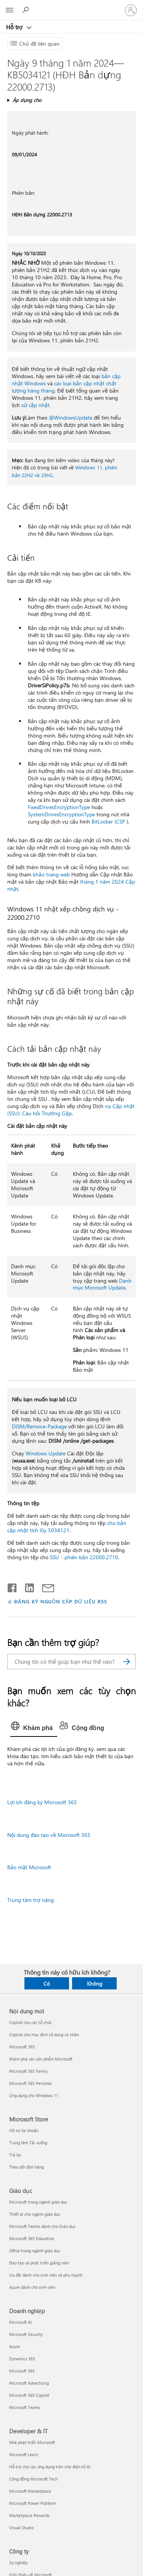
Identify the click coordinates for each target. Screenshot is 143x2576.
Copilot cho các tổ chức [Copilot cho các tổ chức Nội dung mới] (30, 2022)
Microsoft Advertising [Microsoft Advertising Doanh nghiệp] (29, 2383)
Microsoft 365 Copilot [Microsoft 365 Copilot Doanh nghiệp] (29, 2395)
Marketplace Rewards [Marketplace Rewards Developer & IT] (29, 2515)
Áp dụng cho (27, 100)
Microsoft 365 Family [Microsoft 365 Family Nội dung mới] (28, 2071)
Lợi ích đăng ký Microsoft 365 (42, 1802)
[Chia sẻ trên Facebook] (12, 1586)
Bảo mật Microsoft (29, 1867)
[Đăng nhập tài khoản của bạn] (131, 10)
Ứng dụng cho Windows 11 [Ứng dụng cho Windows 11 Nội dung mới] (33, 2095)
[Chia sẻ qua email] (44, 1586)
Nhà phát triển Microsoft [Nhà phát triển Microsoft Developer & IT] (32, 2442)
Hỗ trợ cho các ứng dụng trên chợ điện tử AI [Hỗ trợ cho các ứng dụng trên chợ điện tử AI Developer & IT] (49, 2466)
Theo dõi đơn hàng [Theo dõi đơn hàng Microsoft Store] (26, 2167)
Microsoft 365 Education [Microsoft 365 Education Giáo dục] (31, 2238)
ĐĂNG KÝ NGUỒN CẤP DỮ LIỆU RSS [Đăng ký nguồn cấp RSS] (60, 1601)
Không (94, 1983)
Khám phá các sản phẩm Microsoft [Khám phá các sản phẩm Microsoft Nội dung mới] (40, 2059)
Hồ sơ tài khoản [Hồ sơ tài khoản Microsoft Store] (24, 2130)
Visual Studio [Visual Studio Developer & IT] (21, 2527)
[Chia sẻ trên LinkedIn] (26, 1586)
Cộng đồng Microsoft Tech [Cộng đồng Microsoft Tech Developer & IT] (33, 2479)
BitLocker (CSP (108, 821)
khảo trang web (51, 874)
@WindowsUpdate (70, 417)
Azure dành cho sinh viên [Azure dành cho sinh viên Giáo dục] (32, 2287)
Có (46, 1983)
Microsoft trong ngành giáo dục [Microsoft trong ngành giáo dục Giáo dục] (38, 2202)
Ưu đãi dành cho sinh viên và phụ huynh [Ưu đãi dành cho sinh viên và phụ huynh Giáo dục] (45, 2275)
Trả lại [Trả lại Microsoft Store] (15, 2155)
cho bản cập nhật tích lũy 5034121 (66, 1526)
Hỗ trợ (15, 27)
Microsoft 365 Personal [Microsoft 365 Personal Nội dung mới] (30, 2083)
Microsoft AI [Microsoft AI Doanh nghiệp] (20, 2322)
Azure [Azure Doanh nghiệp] (14, 2346)
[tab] (33, 1728)
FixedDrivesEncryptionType (59, 807)
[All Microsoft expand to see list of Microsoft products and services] (9, 10)
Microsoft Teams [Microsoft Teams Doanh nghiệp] (24, 2407)
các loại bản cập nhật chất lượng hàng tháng (64, 387)
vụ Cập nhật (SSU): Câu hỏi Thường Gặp (71, 1109)
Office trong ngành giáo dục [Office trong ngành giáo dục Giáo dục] (34, 2250)
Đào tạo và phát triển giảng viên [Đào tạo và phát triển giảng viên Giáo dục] (39, 2263)
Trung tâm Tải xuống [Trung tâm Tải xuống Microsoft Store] (28, 2142)
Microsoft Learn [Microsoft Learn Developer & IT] (23, 2454)
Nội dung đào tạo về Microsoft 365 (48, 1834)
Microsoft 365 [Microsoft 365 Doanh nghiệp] (22, 2371)
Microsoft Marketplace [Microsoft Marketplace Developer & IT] (30, 2491)
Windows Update (46, 1453)
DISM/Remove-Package (39, 1426)
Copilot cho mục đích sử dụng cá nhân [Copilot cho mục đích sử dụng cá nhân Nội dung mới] (44, 2034)
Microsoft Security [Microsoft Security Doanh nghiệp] (26, 2334)
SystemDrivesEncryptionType (61, 814)
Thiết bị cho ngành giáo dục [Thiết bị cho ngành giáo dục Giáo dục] (34, 2214)
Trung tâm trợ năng (30, 1899)
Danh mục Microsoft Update (102, 1284)
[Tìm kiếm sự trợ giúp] (26, 10)
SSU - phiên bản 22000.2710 (84, 1557)
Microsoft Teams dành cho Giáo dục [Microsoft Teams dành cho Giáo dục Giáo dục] (42, 2226)
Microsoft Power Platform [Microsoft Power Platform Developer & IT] (32, 2503)
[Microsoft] (71, 5)
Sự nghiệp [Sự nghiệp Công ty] (18, 2562)
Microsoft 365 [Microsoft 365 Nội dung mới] (22, 2047)
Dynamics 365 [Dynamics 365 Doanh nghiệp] (22, 2358)
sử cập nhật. (36, 405)
